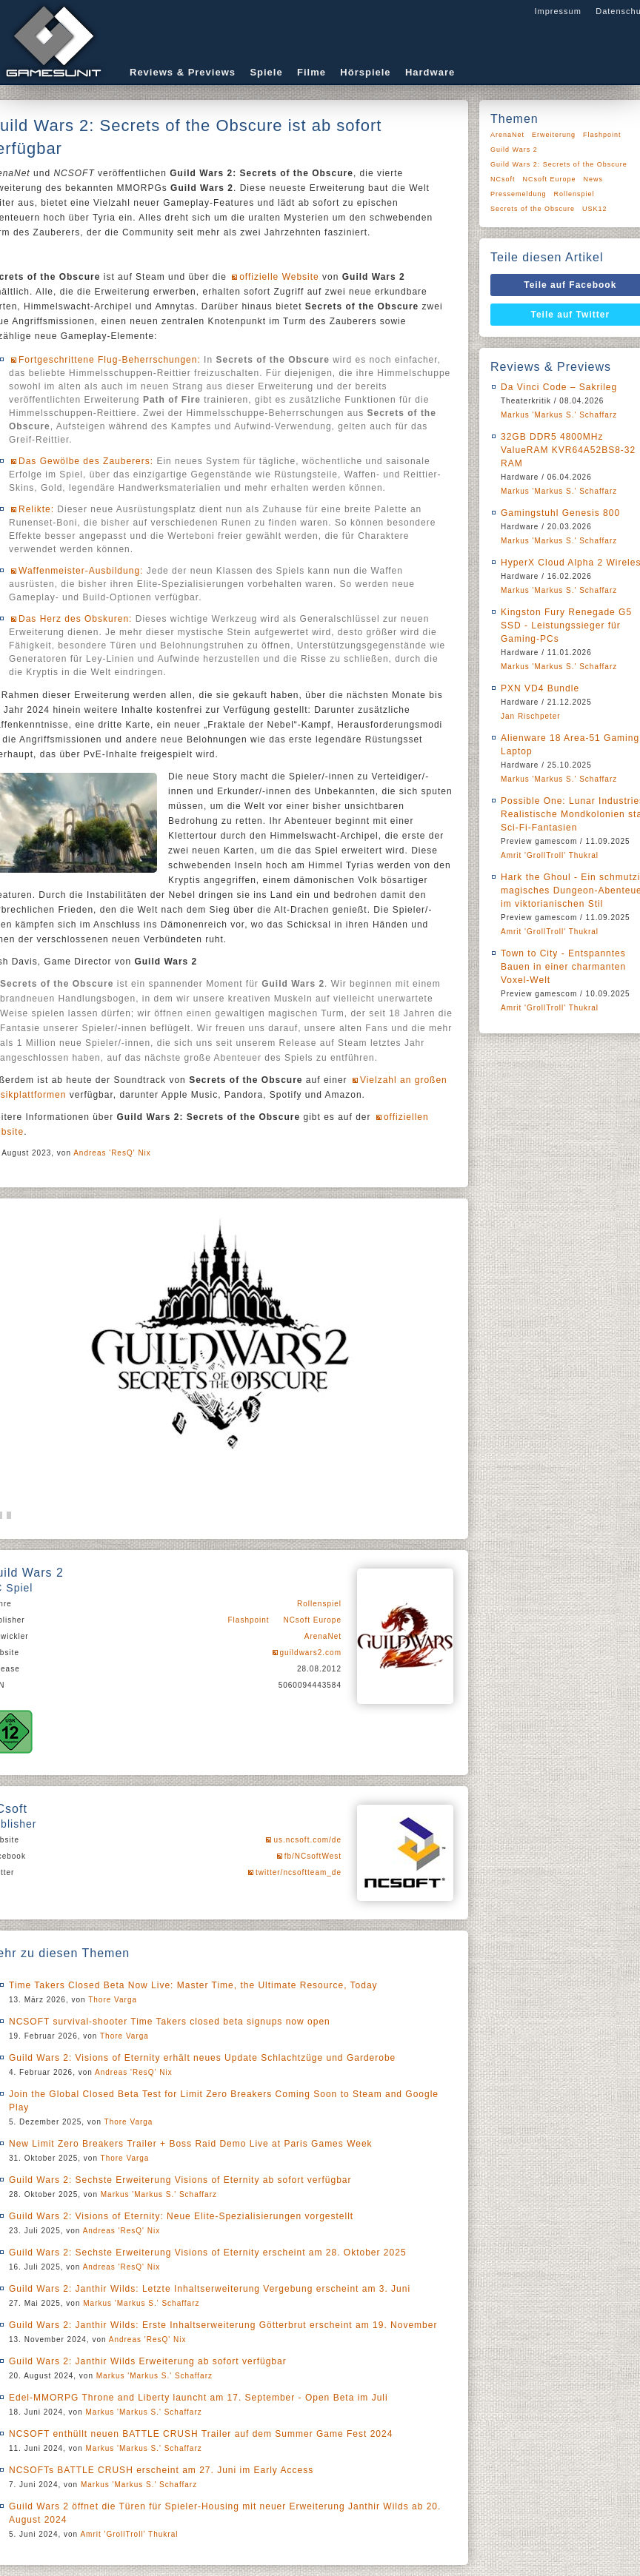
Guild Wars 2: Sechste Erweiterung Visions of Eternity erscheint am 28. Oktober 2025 (208, 2252)
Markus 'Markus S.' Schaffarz (159, 2194)
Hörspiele (365, 72)
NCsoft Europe (312, 1620)
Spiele (266, 72)
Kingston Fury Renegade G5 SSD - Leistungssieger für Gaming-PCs (566, 625)
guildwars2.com (310, 1652)
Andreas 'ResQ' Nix (112, 1153)
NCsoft (503, 179)
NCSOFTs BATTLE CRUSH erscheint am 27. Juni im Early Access (161, 2470)
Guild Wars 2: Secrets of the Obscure (558, 164)
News (594, 179)
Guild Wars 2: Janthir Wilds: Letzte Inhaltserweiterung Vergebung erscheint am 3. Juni (209, 2289)
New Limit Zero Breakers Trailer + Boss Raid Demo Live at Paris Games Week (191, 2144)
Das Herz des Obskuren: (75, 619)
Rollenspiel (319, 1604)
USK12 (594, 208)
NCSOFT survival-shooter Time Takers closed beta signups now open (169, 2021)
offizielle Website (279, 277)
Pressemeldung (518, 194)
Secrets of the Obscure (532, 208)
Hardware (430, 72)
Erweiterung (554, 134)
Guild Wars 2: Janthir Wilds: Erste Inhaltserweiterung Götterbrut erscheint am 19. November (223, 2325)
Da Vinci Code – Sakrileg (559, 387)
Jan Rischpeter (531, 716)
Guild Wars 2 (514, 149)
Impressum (557, 11)
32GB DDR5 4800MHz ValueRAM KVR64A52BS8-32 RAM (568, 450)
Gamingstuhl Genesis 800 (560, 513)
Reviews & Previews (183, 72)
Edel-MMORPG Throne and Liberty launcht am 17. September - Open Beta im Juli (198, 2397)
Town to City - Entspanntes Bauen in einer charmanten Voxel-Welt (563, 966)
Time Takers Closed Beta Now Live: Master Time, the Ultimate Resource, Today (193, 1985)
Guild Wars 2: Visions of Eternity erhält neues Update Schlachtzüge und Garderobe (202, 2058)
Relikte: (36, 509)
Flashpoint (248, 1620)
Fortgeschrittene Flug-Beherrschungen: (110, 360)
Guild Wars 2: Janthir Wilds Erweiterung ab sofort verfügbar (148, 2361)
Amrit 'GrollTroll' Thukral (129, 2534)
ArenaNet (322, 1636)
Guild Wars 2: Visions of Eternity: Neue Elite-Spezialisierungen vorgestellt (181, 2216)
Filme (311, 72)
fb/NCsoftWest (312, 1856)
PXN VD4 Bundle (540, 688)
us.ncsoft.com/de (307, 1840)
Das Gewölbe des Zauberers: (86, 461)
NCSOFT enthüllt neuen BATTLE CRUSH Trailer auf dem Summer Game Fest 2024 (201, 2434)
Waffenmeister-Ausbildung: (81, 571)
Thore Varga (112, 2000)
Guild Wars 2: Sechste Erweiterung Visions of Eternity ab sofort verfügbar (180, 2180)
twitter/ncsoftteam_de (298, 1872)
